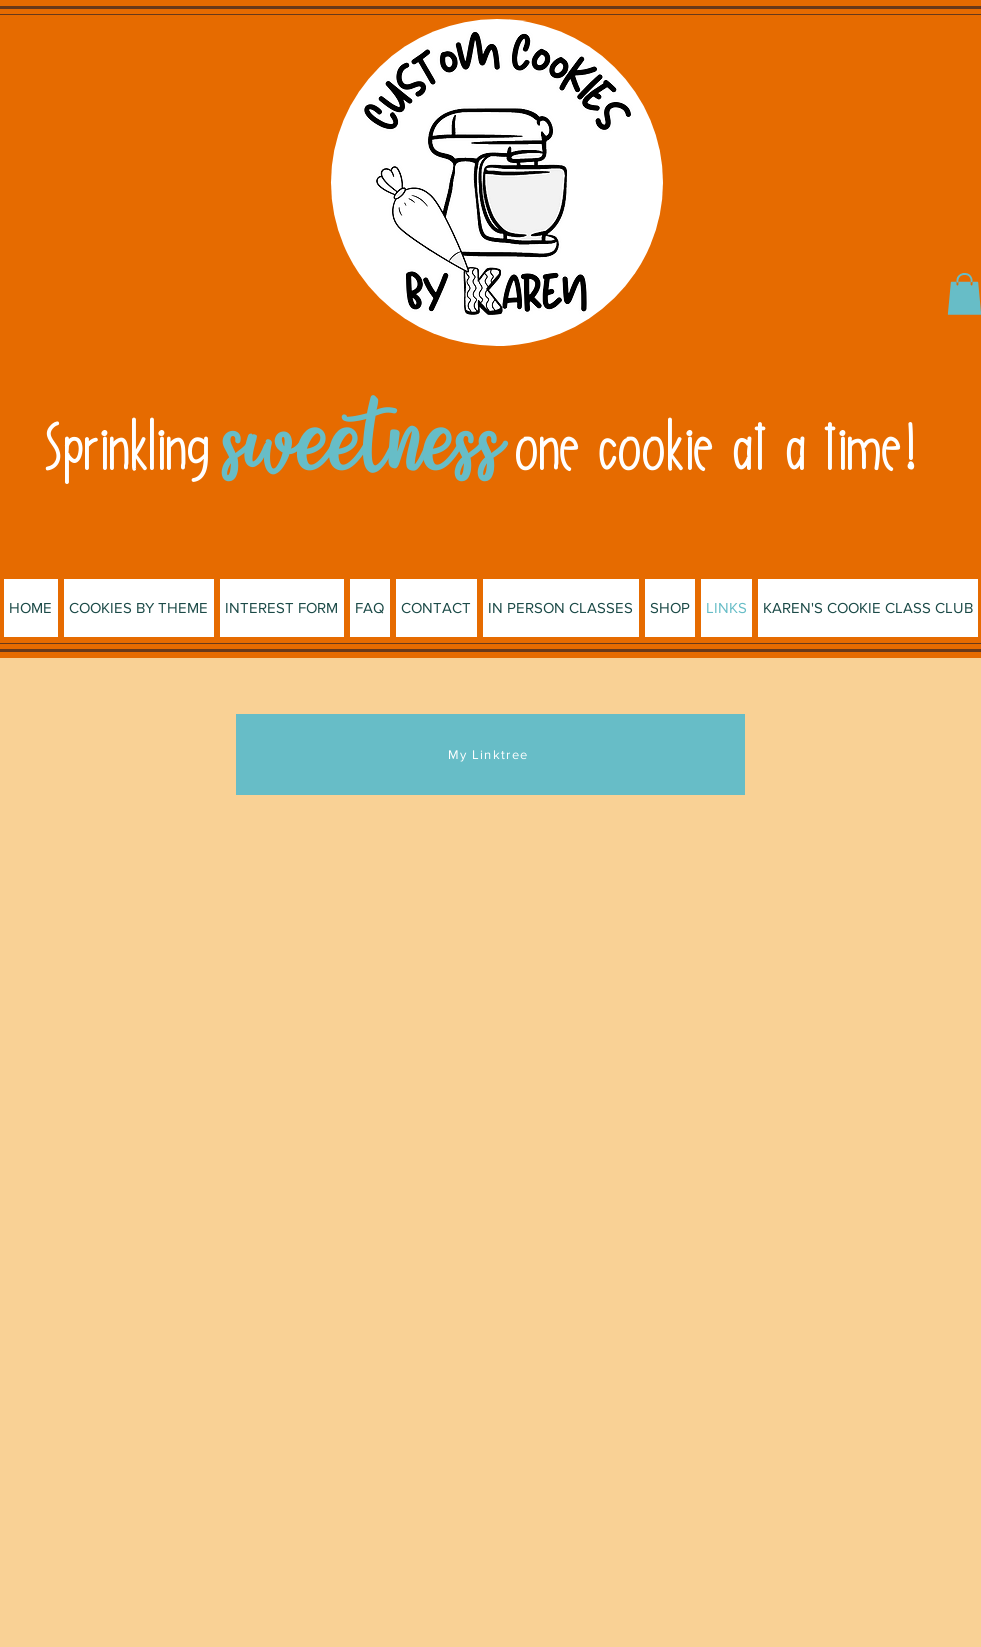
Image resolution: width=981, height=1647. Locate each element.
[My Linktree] (490, 754)
